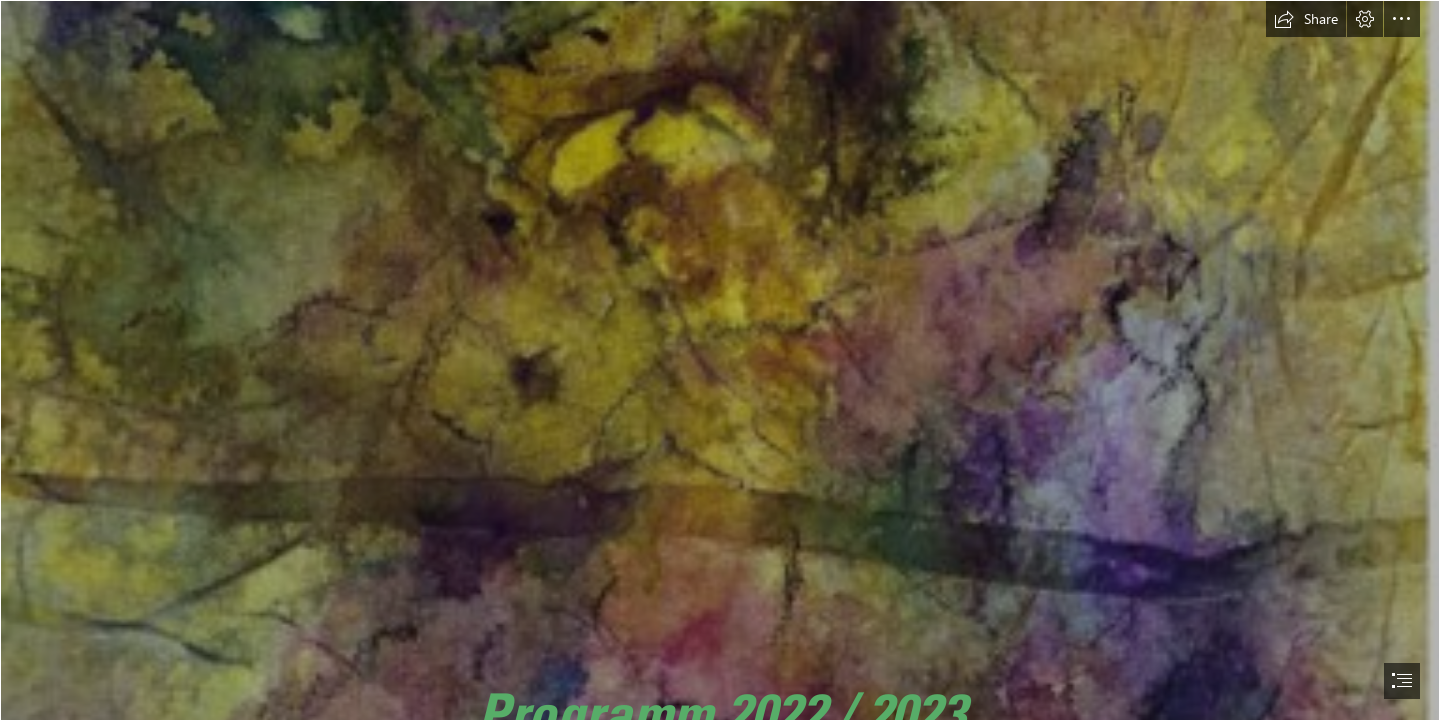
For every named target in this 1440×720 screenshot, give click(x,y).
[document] (720, 360)
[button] (1306, 19)
